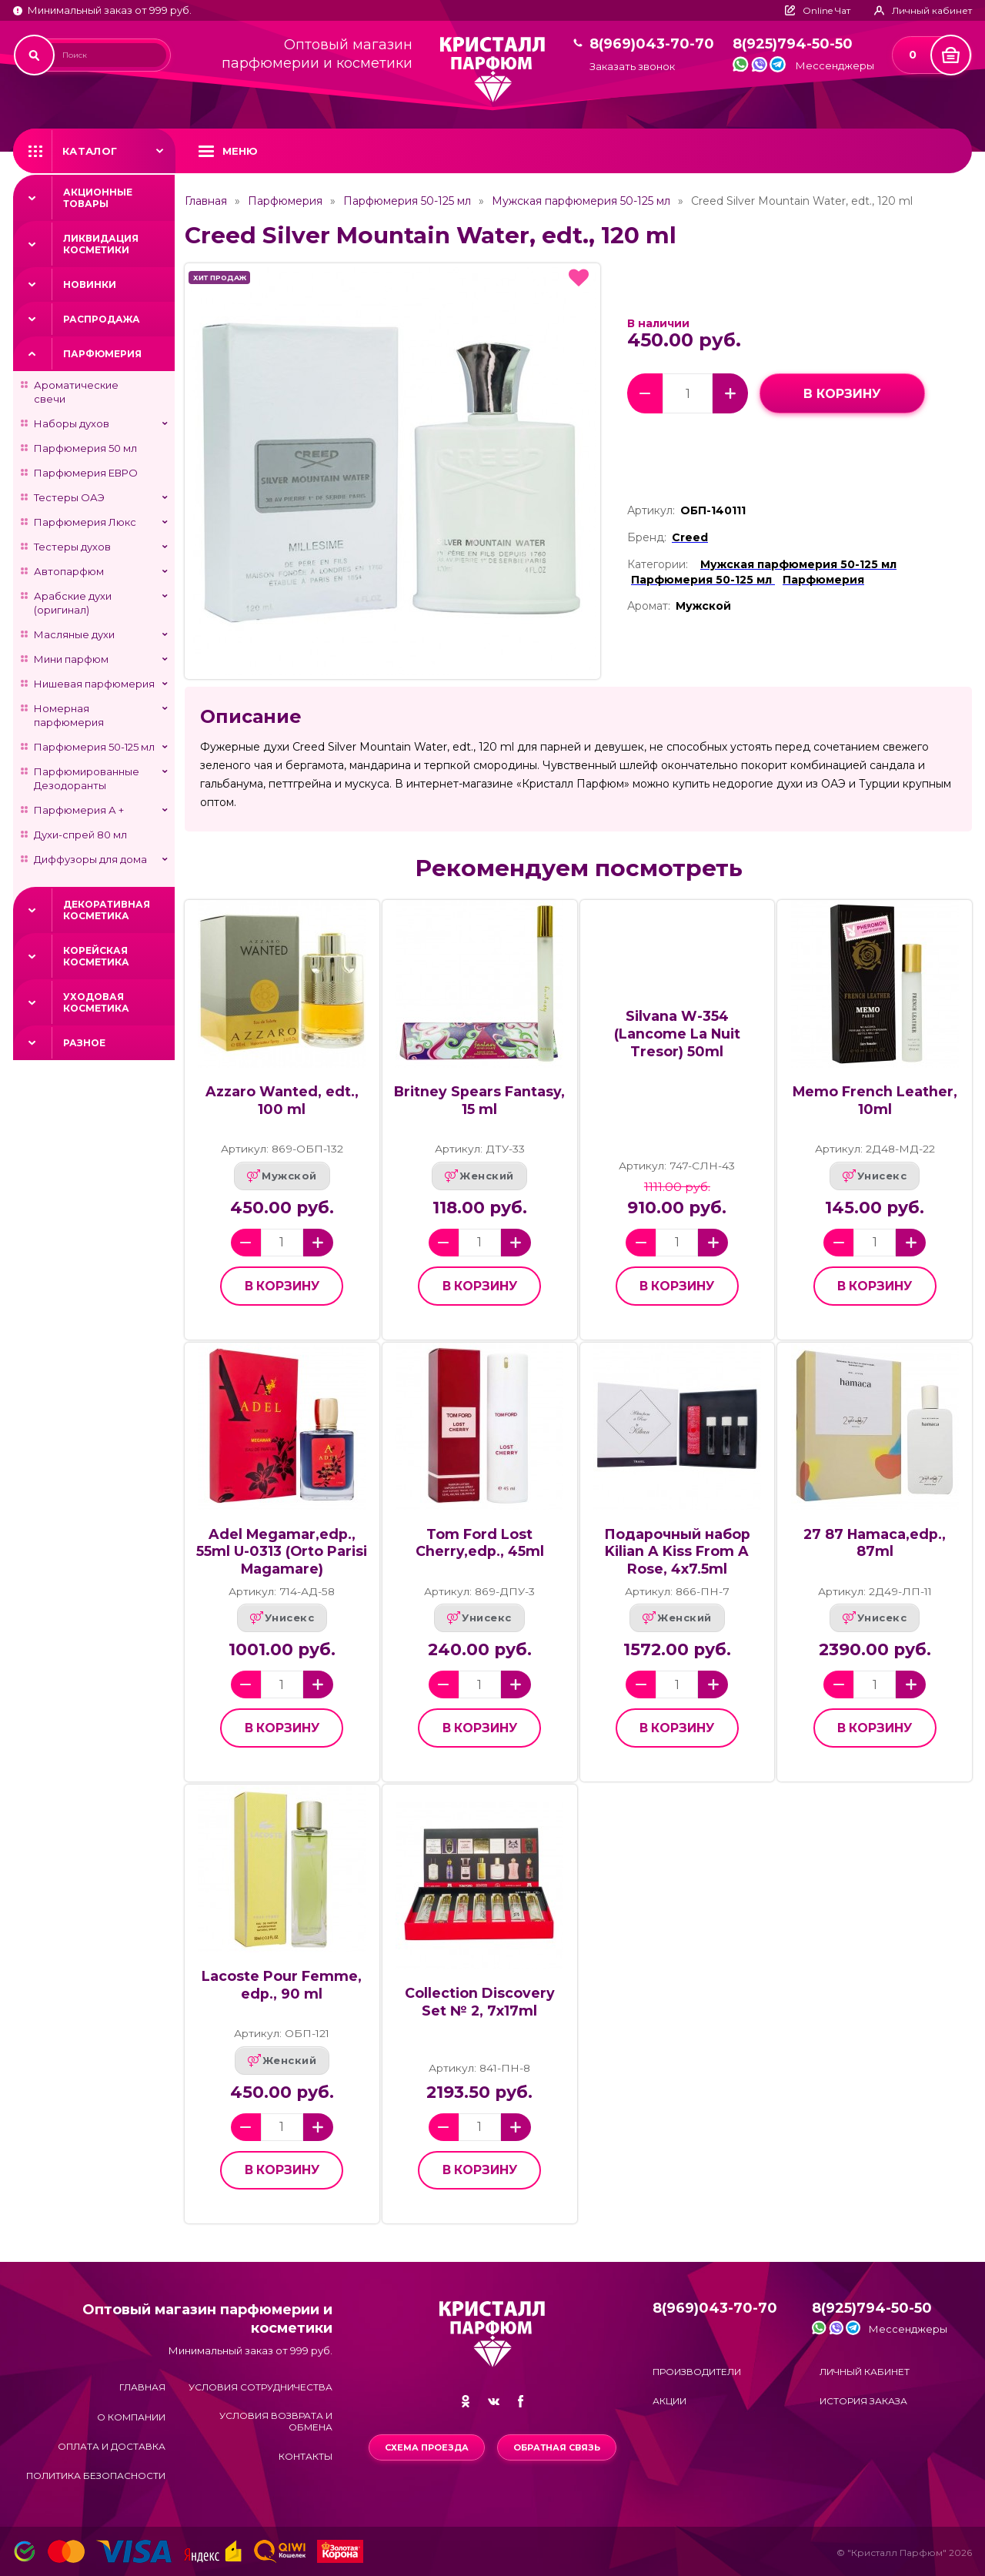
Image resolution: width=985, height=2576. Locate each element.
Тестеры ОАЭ (69, 497)
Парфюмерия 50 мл (85, 448)
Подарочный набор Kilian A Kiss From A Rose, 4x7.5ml (677, 1551)
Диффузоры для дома (90, 859)
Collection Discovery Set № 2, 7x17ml (480, 2002)
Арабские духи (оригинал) (73, 603)
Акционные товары (97, 197)
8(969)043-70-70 (651, 44)
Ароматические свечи (76, 392)
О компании (131, 2417)
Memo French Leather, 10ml (875, 1100)
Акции (669, 2401)
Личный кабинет (865, 2371)
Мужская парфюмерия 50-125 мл (581, 201)
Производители (697, 2371)
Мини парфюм (71, 659)
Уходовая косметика (96, 1002)
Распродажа (101, 319)
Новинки (89, 284)
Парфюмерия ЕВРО (86, 473)
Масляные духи (74, 634)
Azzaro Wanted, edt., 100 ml (282, 1100)
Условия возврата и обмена (275, 2421)
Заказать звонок (632, 66)
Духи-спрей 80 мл (80, 834)
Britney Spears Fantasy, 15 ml (479, 1100)
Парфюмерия (102, 354)
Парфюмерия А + (79, 810)
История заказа (863, 2401)
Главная (206, 201)
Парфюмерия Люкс (85, 522)
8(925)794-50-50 (793, 44)
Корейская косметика (96, 956)
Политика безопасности (95, 2475)
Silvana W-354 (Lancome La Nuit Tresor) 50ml (677, 1033)
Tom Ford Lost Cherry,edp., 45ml (480, 1543)
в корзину (842, 393)
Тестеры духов (72, 546)
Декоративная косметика (106, 910)
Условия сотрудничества (260, 2387)
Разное (84, 1043)
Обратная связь (556, 2447)
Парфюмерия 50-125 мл (94, 747)
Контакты (305, 2456)
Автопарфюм (69, 571)
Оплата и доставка (111, 2446)
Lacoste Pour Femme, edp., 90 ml (282, 1985)
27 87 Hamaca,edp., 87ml (874, 1543)
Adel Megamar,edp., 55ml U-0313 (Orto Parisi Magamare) (281, 1551)
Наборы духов (71, 423)
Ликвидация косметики (101, 244)
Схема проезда (427, 2447)
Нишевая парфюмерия (94, 683)
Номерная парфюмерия (69, 715)
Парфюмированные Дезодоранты (86, 778)
